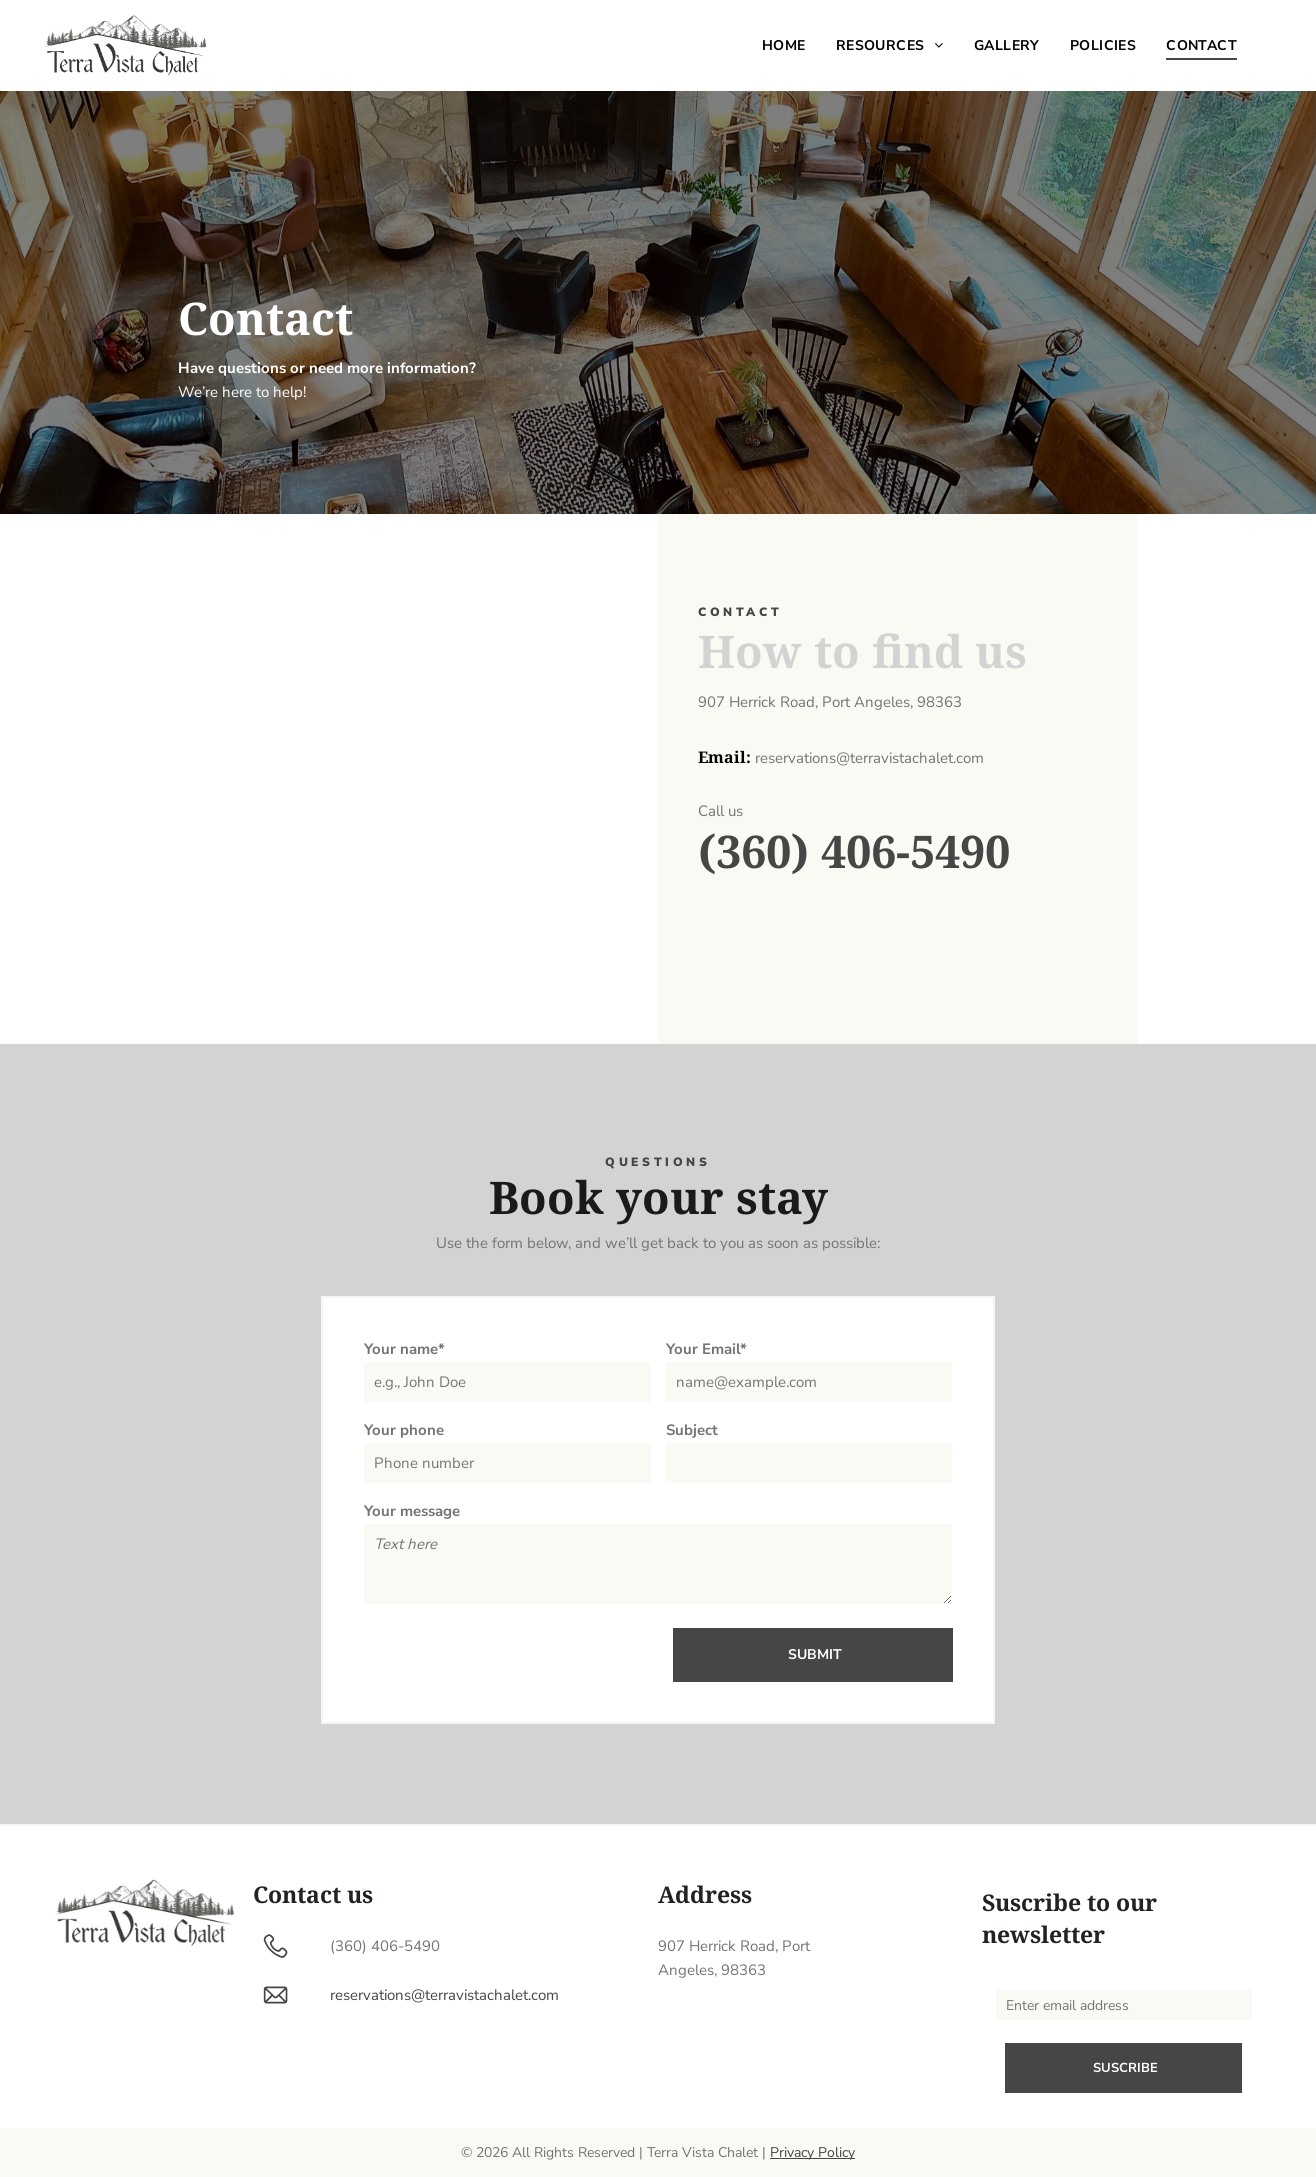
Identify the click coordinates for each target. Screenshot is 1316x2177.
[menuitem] (784, 45)
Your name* (404, 1349)
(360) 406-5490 (854, 850)
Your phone (404, 1430)
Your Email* (706, 1349)
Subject (692, 1430)
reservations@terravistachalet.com (444, 1995)
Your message (412, 1511)
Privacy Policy (812, 2152)
